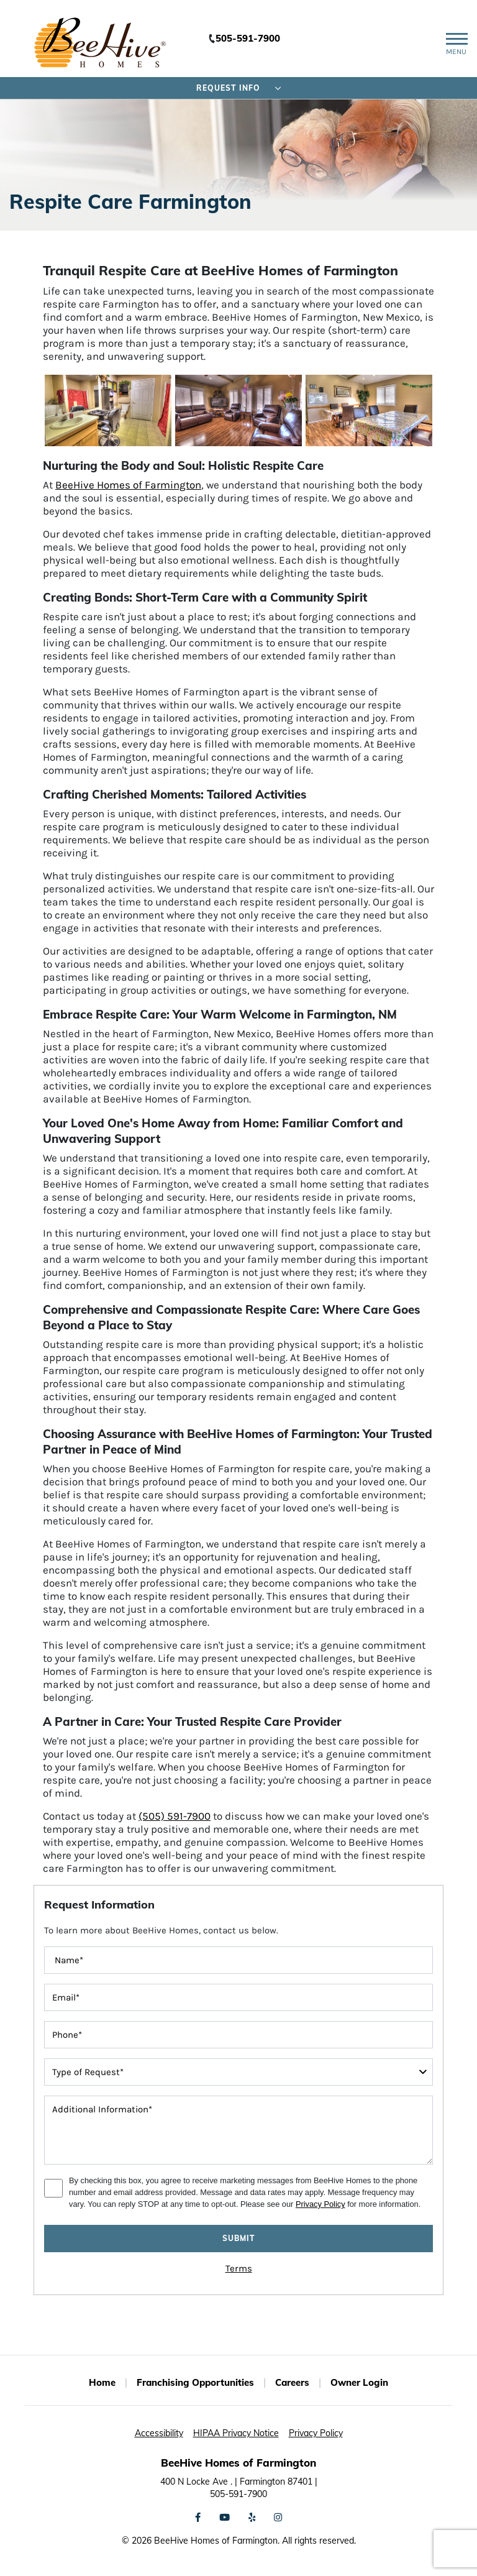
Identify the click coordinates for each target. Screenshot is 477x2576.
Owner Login (359, 2382)
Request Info (238, 88)
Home (102, 2382)
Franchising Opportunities (195, 2382)
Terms (238, 2268)
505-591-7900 (248, 38)
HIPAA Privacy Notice (236, 2433)
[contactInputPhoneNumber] (238, 2034)
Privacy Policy (320, 2204)
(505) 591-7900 (175, 1816)
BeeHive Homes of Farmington (128, 485)
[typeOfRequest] (238, 2072)
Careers (292, 2382)
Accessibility (159, 2433)
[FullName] (238, 1960)
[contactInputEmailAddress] (238, 1997)
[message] (238, 2130)
